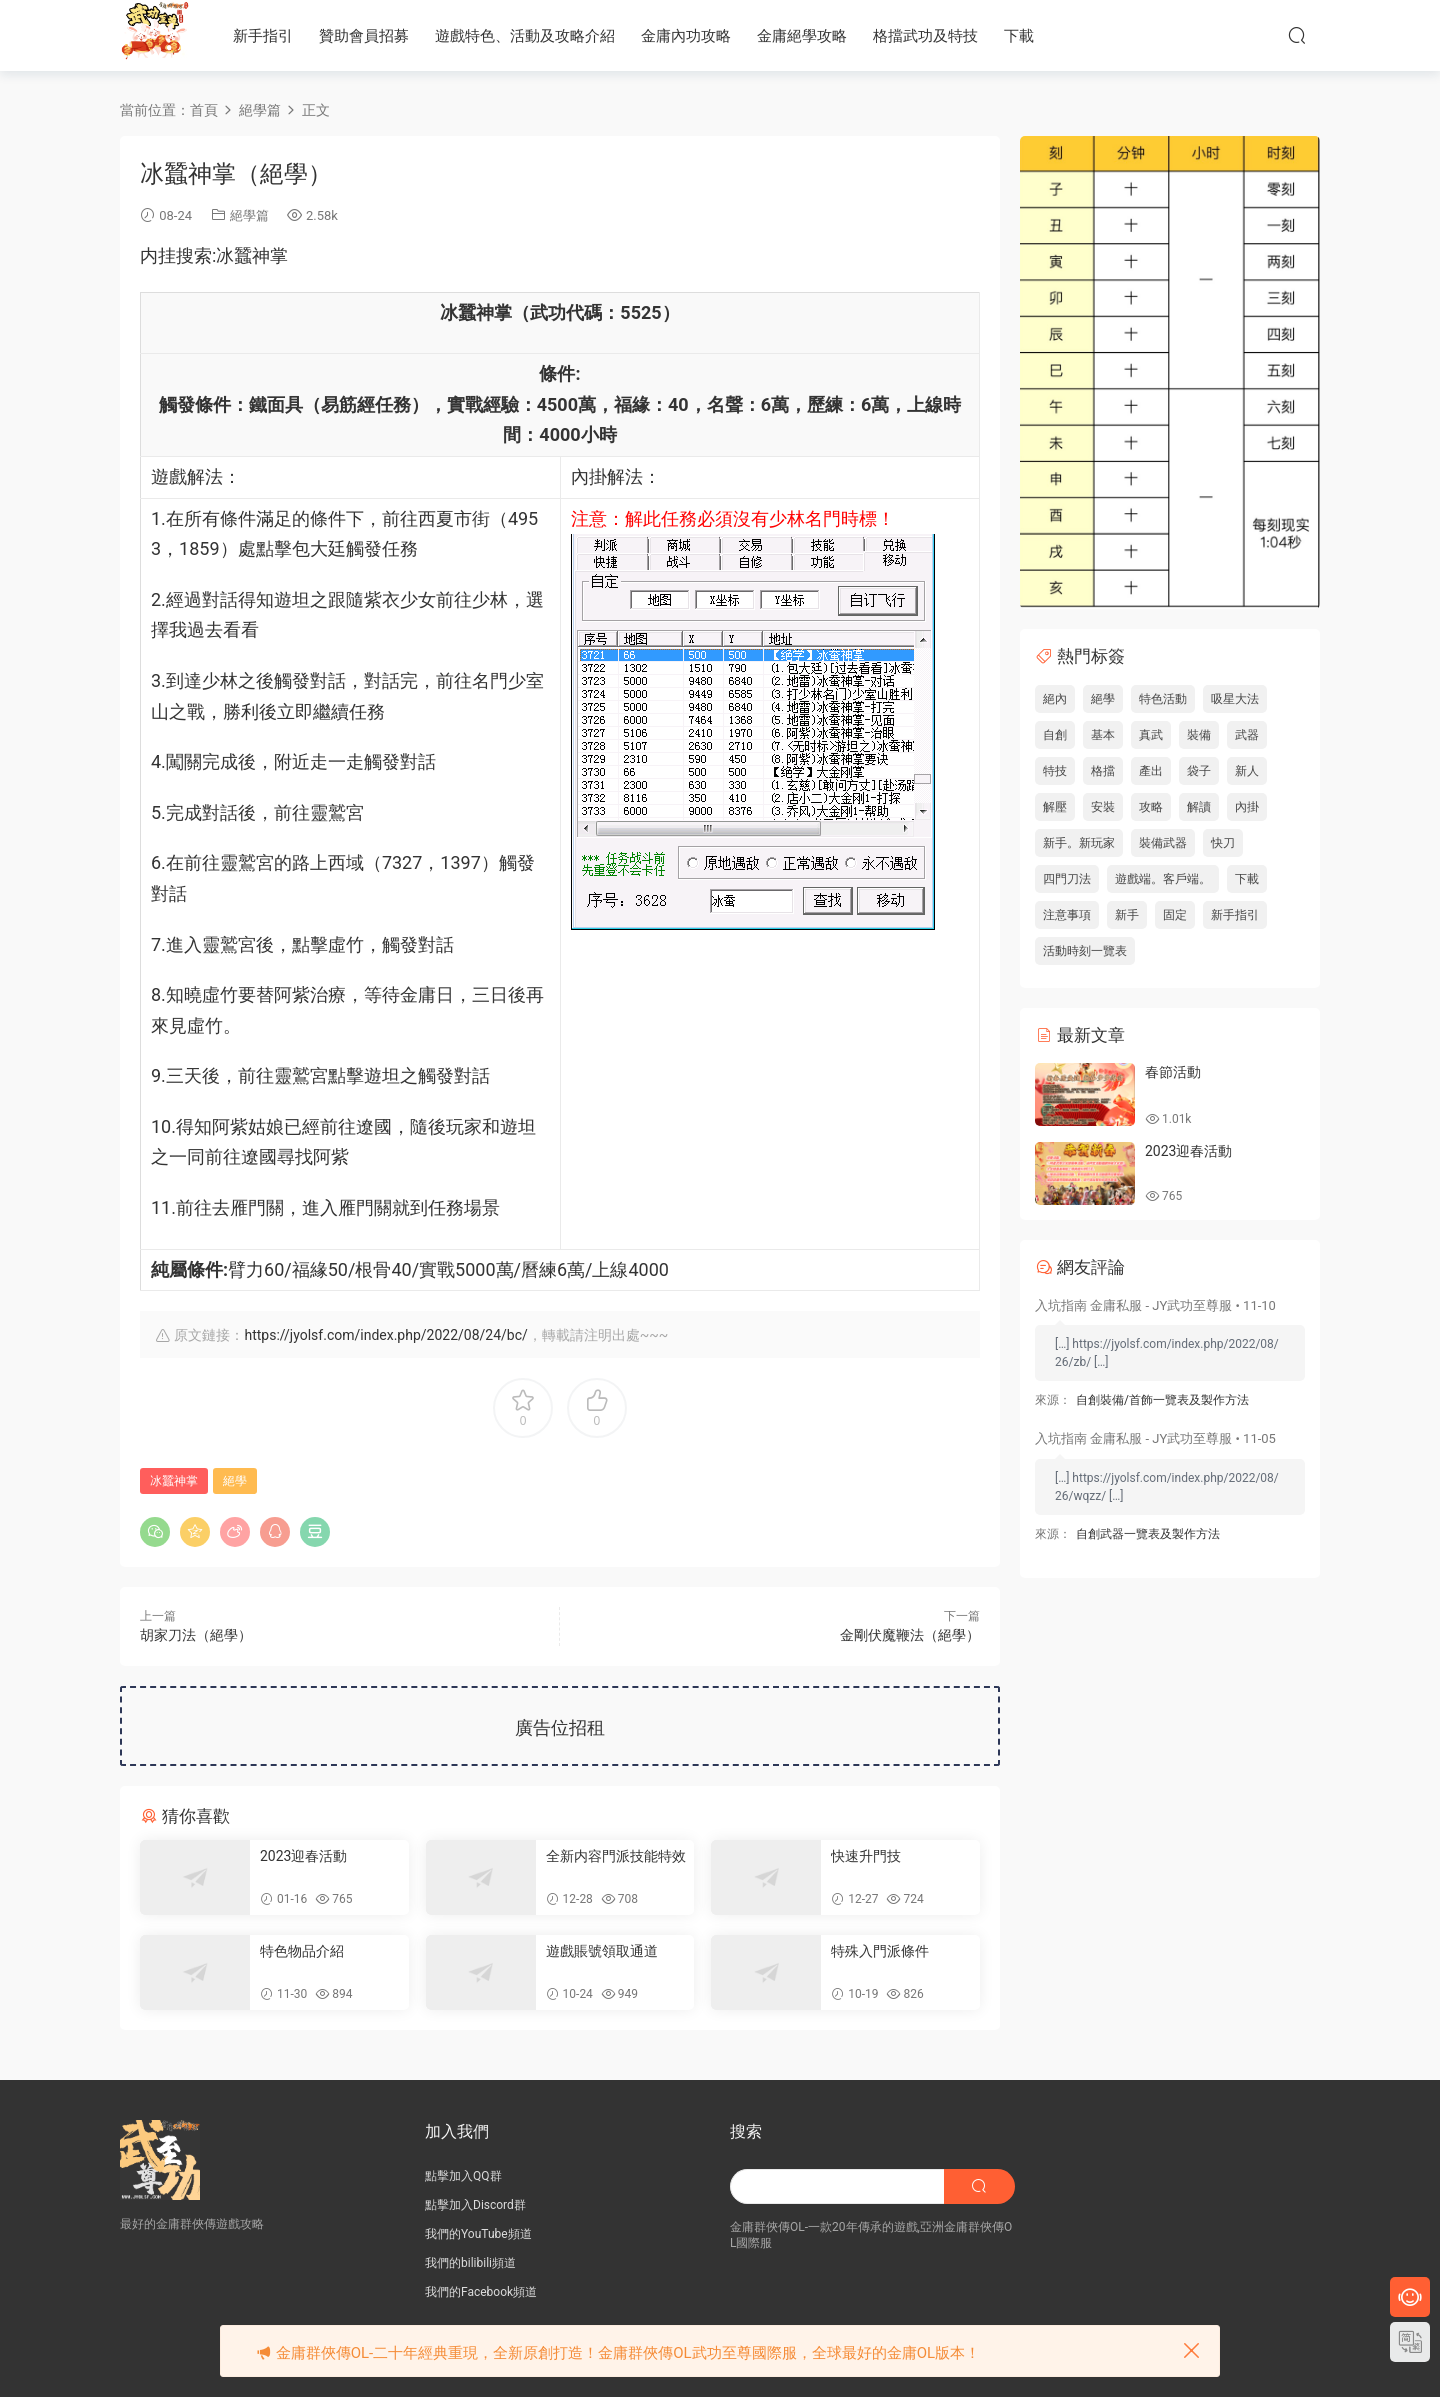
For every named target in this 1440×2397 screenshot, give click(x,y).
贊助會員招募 (364, 36)
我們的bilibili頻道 (470, 2263)
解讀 (1199, 807)
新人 (1247, 771)
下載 (1019, 36)
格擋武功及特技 (925, 36)
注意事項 (1067, 915)
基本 (1103, 735)
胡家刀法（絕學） (196, 1635)
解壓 (1055, 807)
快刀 (1223, 843)
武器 (1247, 735)
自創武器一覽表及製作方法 (1148, 1534)
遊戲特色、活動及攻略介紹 (525, 36)
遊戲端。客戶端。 (1163, 879)
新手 (1127, 915)
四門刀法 (1067, 879)
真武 (1151, 735)
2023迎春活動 (303, 1856)
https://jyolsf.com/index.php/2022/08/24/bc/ (385, 1335)
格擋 (1103, 771)
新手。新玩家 (1079, 843)
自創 (1055, 735)
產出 (1151, 771)
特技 (1055, 771)
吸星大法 (1235, 699)
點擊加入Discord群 (475, 2205)
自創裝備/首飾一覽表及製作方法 (1162, 1400)
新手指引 (263, 36)
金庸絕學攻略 (802, 36)
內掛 (1247, 807)
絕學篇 (249, 215)
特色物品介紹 (302, 1951)
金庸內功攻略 (686, 36)
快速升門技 (866, 1856)
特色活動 (1163, 699)
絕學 (235, 1481)
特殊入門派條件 (880, 1951)
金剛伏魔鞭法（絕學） (910, 1635)
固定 (1175, 915)
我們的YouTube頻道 (478, 2234)
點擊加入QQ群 (463, 2176)
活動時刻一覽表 (1085, 951)
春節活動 (1173, 1072)
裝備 (1199, 735)
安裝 (1103, 807)
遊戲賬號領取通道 (602, 1951)
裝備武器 (1163, 843)
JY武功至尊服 (155, 35)
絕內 (1055, 699)
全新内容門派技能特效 (616, 1856)
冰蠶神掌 (174, 1481)
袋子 (1199, 771)
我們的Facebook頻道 (481, 2292)
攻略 (1151, 807)
